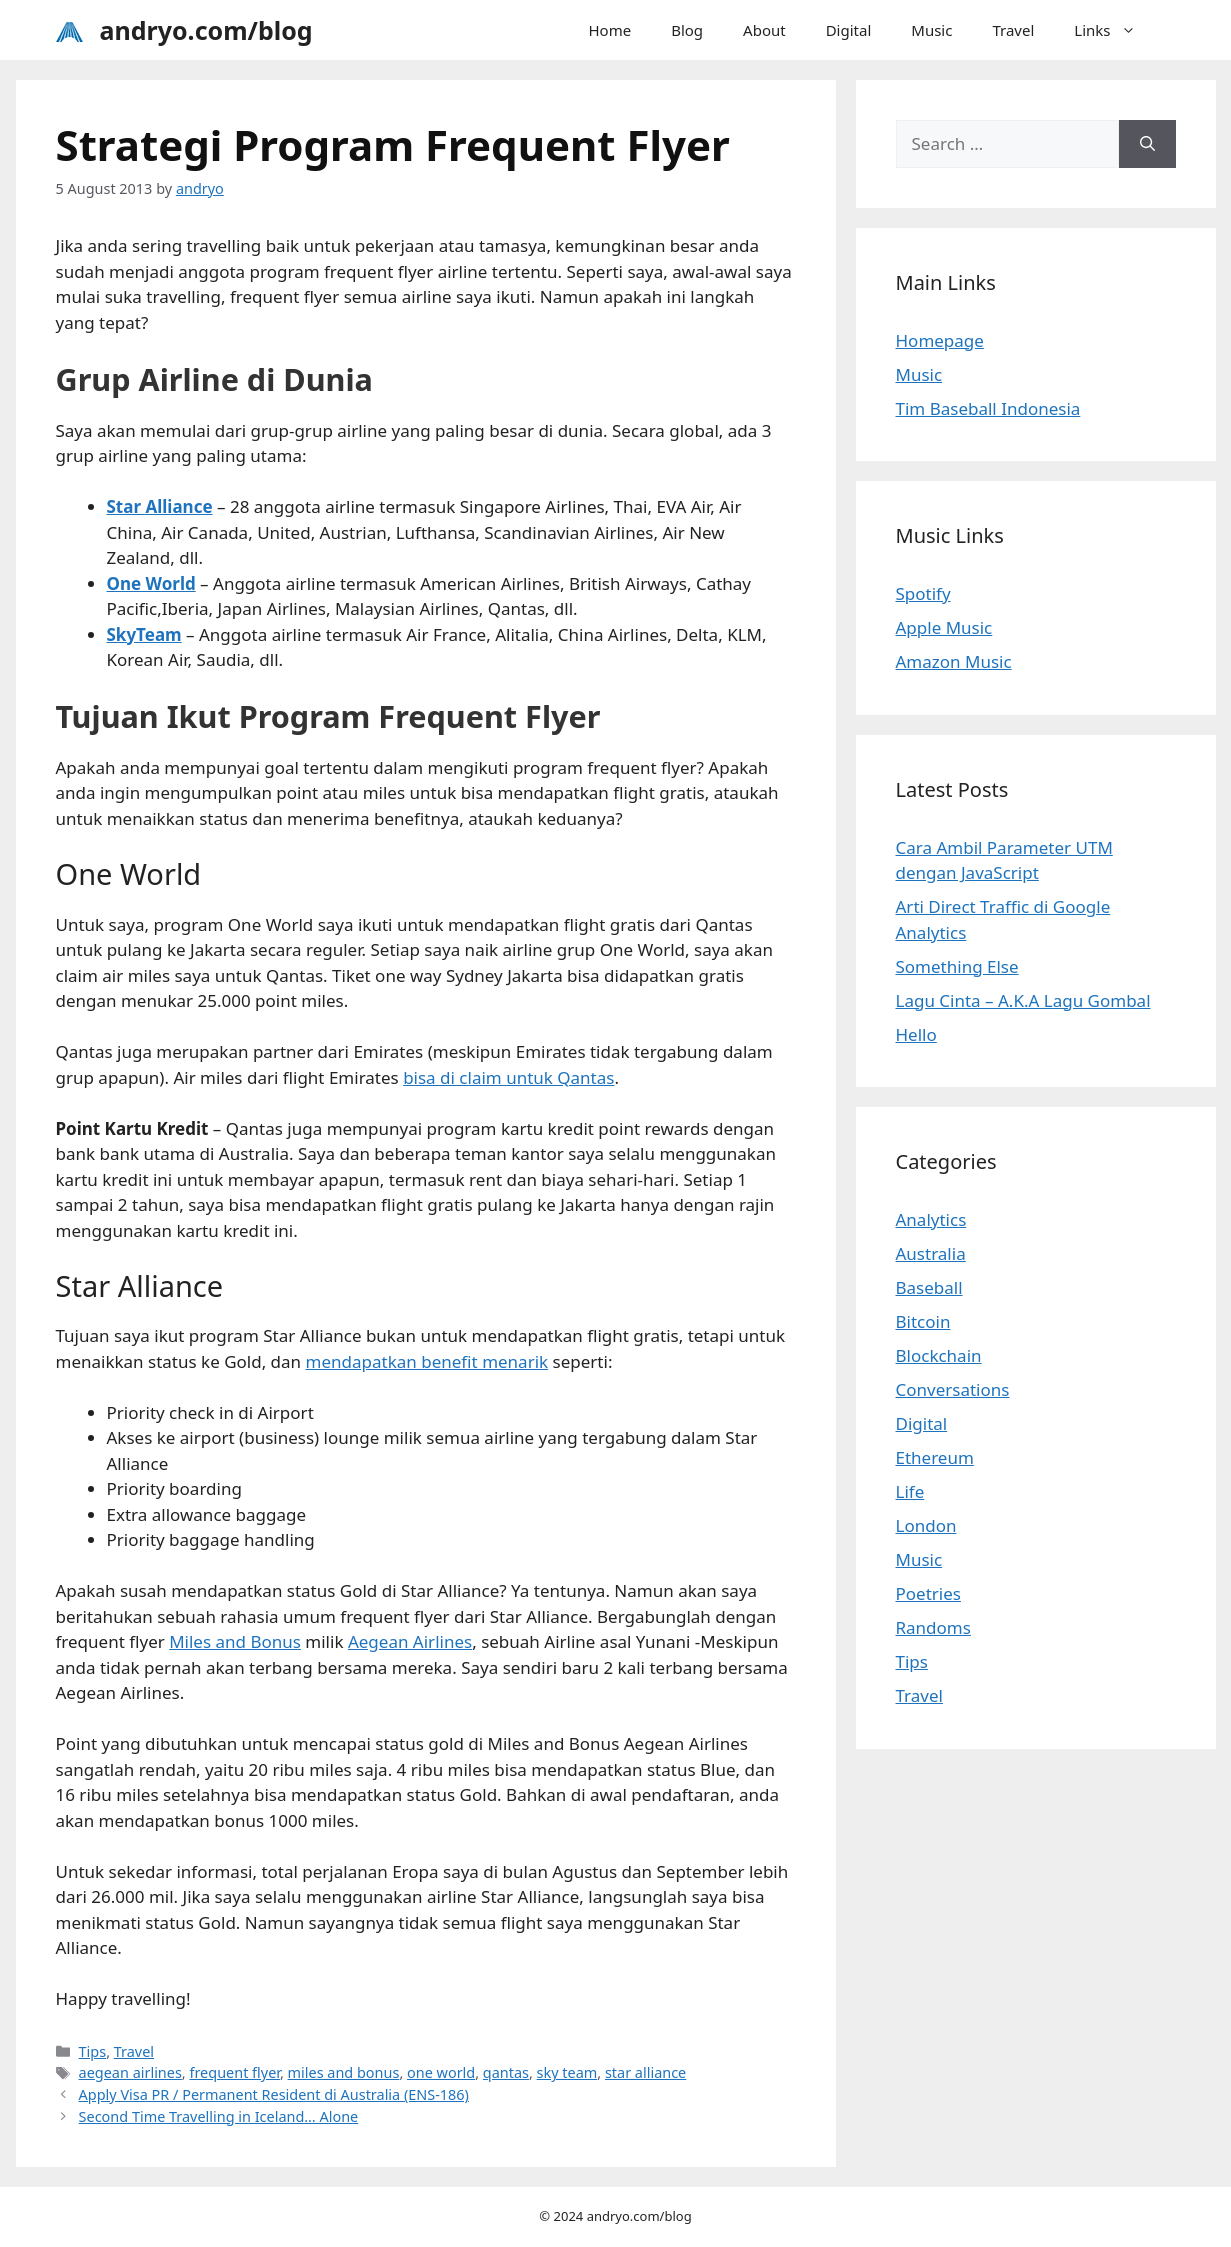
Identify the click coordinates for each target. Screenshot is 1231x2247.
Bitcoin (923, 1321)
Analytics (931, 1219)
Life (910, 1491)
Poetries (928, 1593)
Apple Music (944, 627)
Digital (849, 30)
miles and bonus (344, 2072)
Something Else (957, 966)
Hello (916, 1034)
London (926, 1525)
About (764, 30)
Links (1114, 30)
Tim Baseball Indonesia (988, 408)
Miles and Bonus (235, 1641)
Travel (1013, 30)
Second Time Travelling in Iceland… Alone (219, 2116)
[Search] (1147, 144)
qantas (506, 2072)
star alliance (645, 2072)
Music (931, 30)
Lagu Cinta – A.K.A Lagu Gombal (1023, 1000)
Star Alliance (160, 506)
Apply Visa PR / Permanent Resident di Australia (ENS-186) (274, 2094)
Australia (931, 1253)
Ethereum (935, 1457)
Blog (687, 30)
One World (151, 583)
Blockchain (939, 1355)
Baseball (929, 1287)
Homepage (940, 340)
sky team (567, 2072)
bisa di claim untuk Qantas (508, 1077)
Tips (93, 2051)
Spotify (923, 593)
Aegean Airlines (410, 1641)
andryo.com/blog (206, 30)
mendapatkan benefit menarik (427, 1361)
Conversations (953, 1389)
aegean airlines (130, 2072)
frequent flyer (234, 2072)
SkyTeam (144, 634)
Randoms (933, 1627)
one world (441, 2072)
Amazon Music (954, 661)
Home (609, 30)
